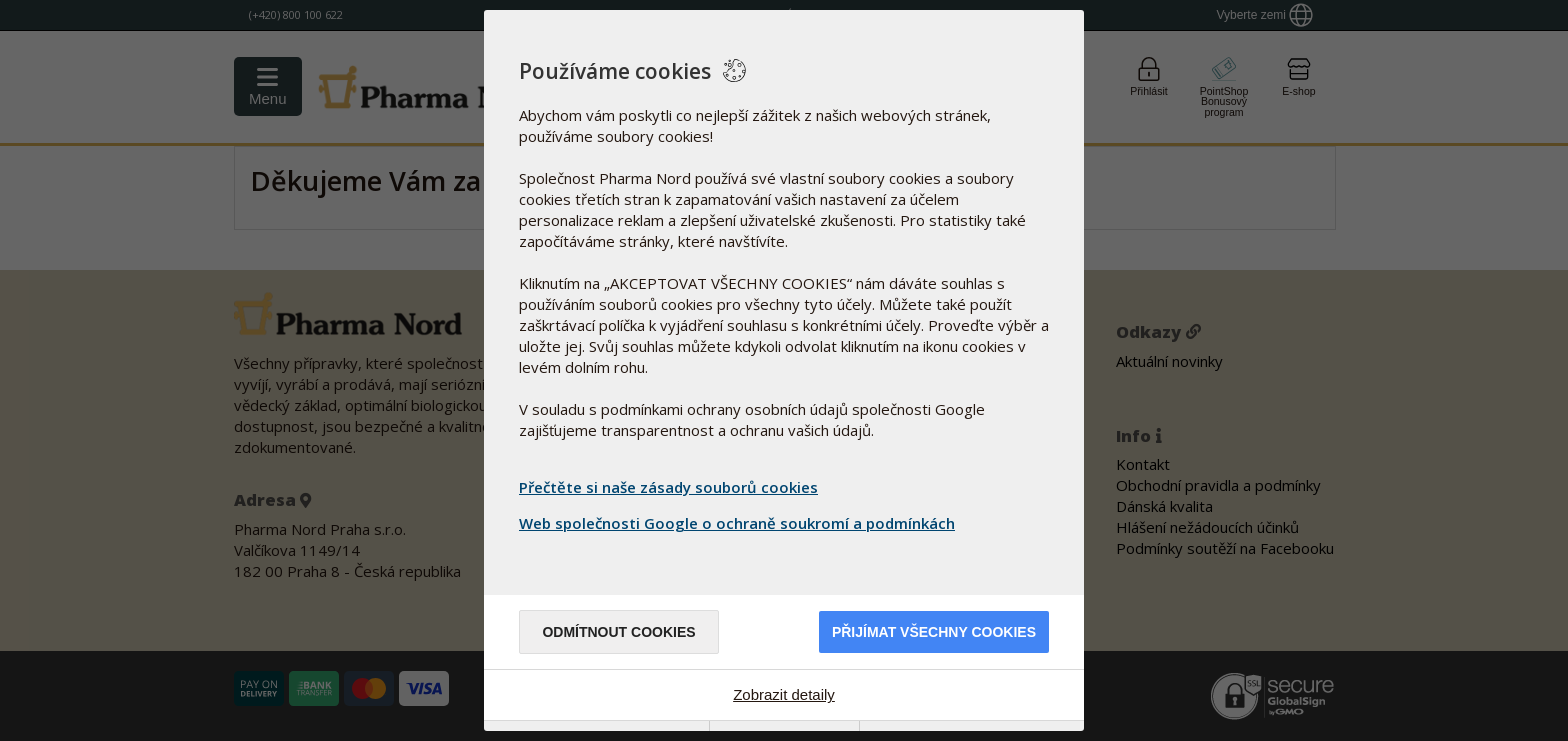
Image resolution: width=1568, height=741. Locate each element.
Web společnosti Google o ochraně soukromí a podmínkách (739, 523)
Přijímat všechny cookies (934, 632)
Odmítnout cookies (618, 632)
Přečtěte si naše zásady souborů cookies (668, 487)
